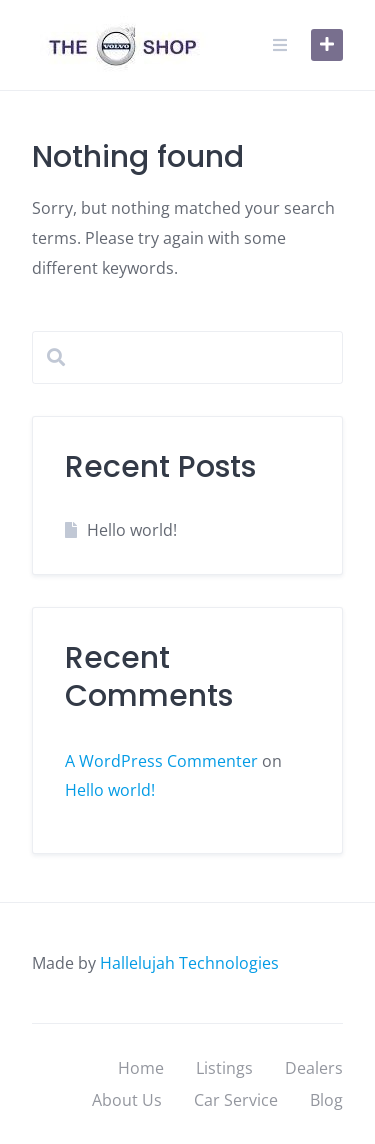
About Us (127, 1100)
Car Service (236, 1100)
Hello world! (132, 530)
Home (141, 1068)
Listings (224, 1068)
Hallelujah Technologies (189, 963)
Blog (326, 1100)
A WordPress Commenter (161, 761)
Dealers (314, 1068)
